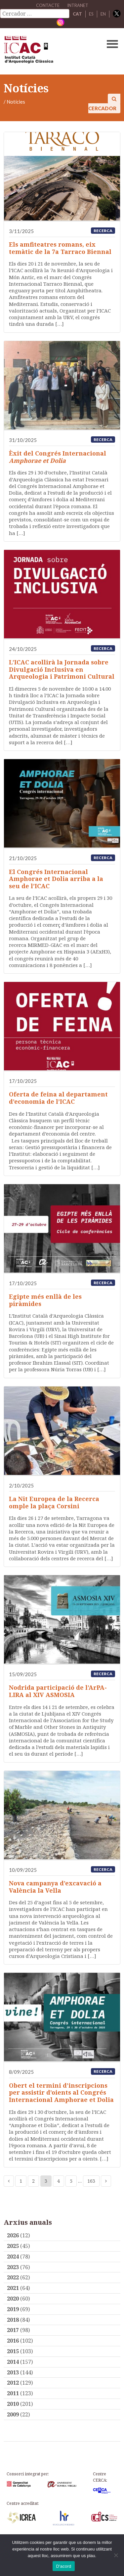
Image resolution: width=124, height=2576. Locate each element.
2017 (13, 2330)
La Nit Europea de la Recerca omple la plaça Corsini (54, 1502)
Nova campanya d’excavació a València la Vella (55, 1886)
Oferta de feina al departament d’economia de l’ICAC (58, 1097)
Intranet (77, 5)
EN (103, 14)
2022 (13, 2277)
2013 (13, 2372)
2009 (13, 2414)
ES (91, 14)
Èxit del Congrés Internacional (57, 456)
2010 (13, 2403)
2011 (13, 2393)
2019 (13, 2309)
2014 (13, 2361)
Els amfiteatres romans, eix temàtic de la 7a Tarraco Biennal (60, 248)
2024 (13, 2256)
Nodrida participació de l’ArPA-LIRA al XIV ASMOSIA (58, 1691)
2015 (13, 2351)
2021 (13, 2288)
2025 (13, 2246)
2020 (13, 2298)
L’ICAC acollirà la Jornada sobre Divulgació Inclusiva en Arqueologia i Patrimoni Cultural (61, 669)
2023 (13, 2267)
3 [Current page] (46, 2181)
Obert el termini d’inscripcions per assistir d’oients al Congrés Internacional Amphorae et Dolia (61, 2092)
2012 (13, 2382)
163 (91, 2181)
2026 (13, 2235)
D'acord (63, 2566)
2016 (13, 2340)
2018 (13, 2319)
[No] (115, 2555)
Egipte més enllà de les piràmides (45, 1300)
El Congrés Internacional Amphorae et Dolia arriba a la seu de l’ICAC (56, 879)
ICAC (50, 51)
